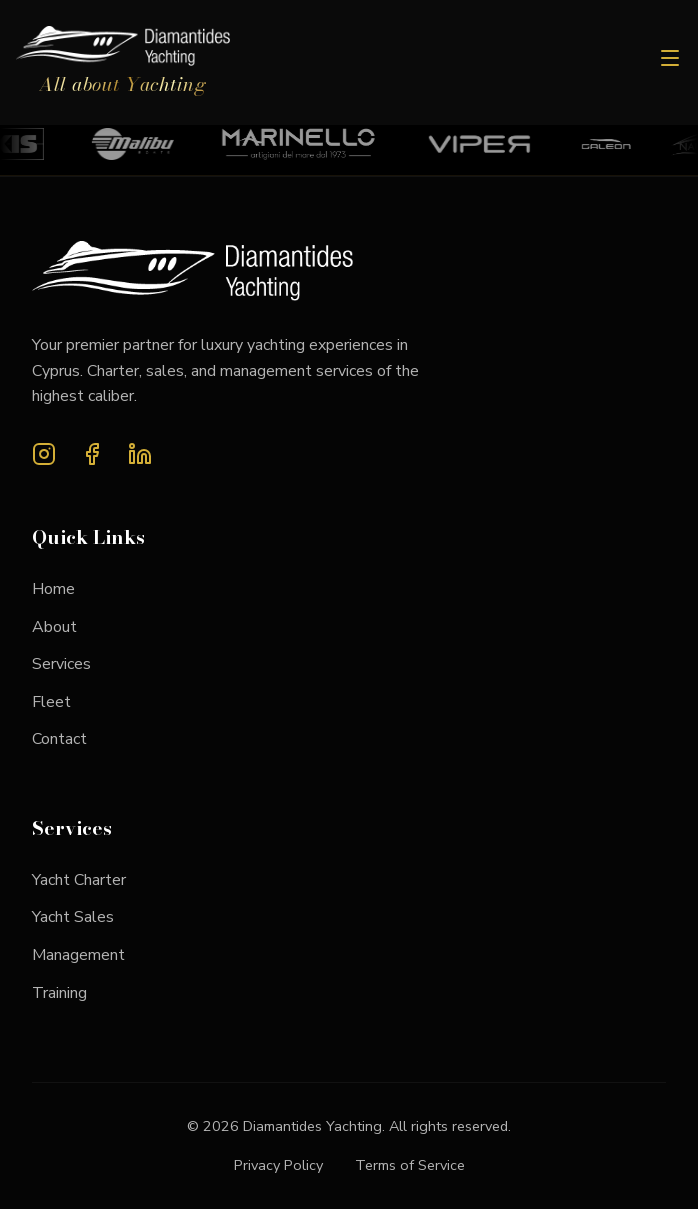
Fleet (51, 702)
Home (53, 589)
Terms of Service (410, 1165)
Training (59, 993)
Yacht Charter (79, 880)
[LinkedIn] (140, 458)
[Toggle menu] (670, 62)
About (54, 627)
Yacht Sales (73, 917)
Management (78, 955)
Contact (59, 739)
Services (61, 664)
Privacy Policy (278, 1165)
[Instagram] (44, 458)
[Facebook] (92, 458)
